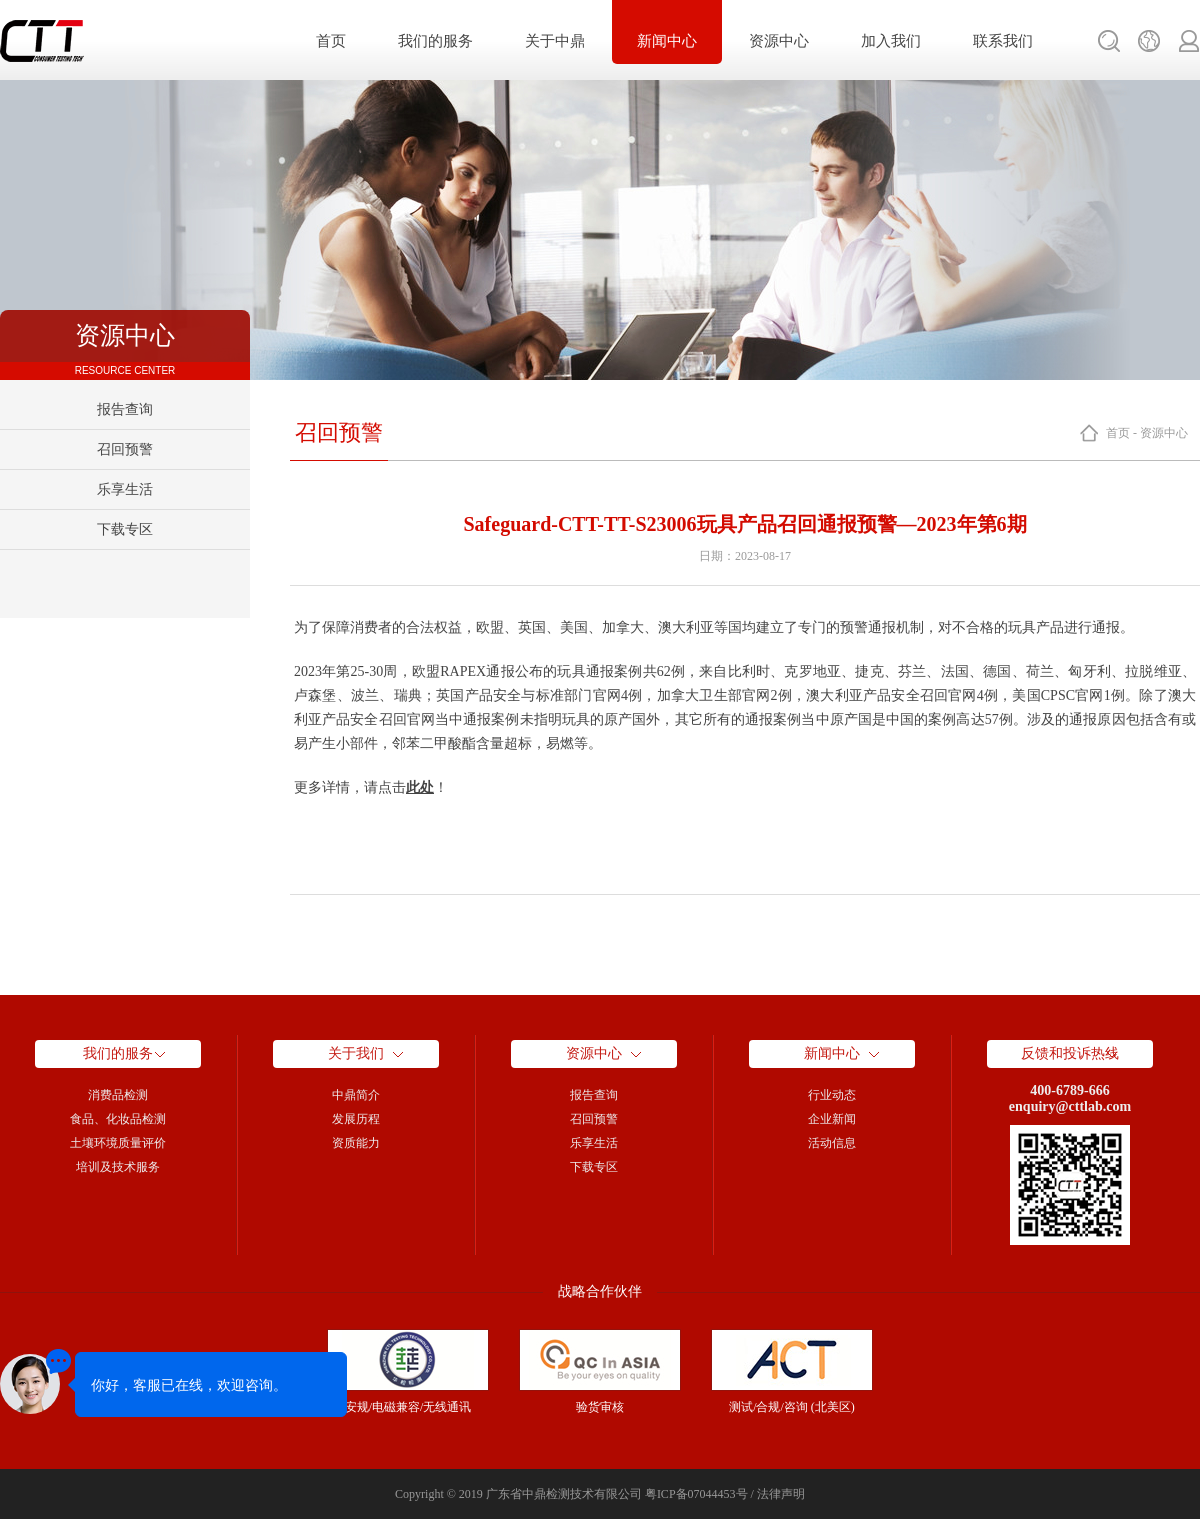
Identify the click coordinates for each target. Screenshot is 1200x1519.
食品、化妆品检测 (118, 1119)
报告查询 (125, 409)
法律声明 (781, 1494)
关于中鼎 (555, 41)
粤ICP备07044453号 (696, 1494)
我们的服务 (435, 41)
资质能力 (356, 1143)
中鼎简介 (356, 1095)
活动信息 (832, 1143)
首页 (331, 41)
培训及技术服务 (118, 1167)
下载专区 (125, 529)
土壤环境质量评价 (118, 1143)
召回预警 (125, 449)
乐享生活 (125, 489)
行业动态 (832, 1095)
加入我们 (891, 41)
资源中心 (779, 41)
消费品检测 (118, 1095)
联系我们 (1003, 41)
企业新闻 (832, 1119)
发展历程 (356, 1119)
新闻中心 (667, 41)
